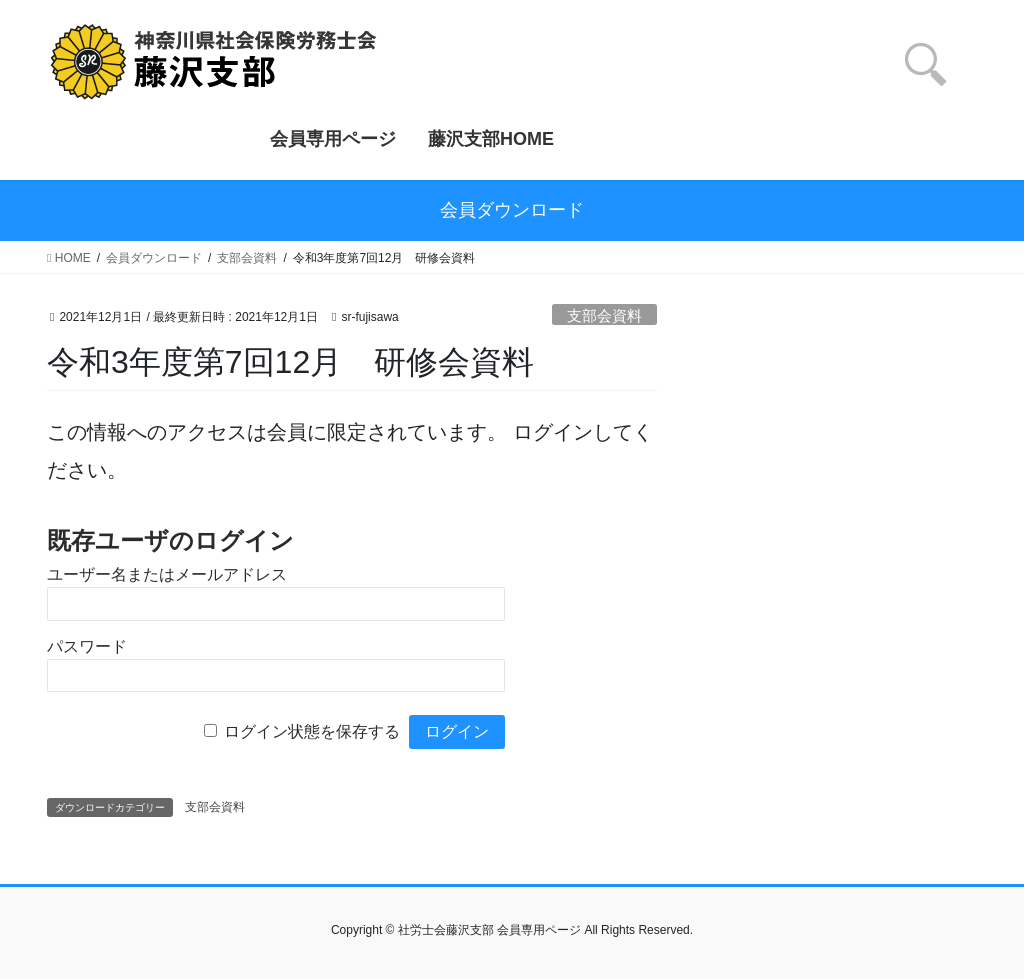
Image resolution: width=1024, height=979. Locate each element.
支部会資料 (604, 315)
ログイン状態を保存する (312, 731)
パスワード (87, 646)
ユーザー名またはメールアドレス (167, 574)
